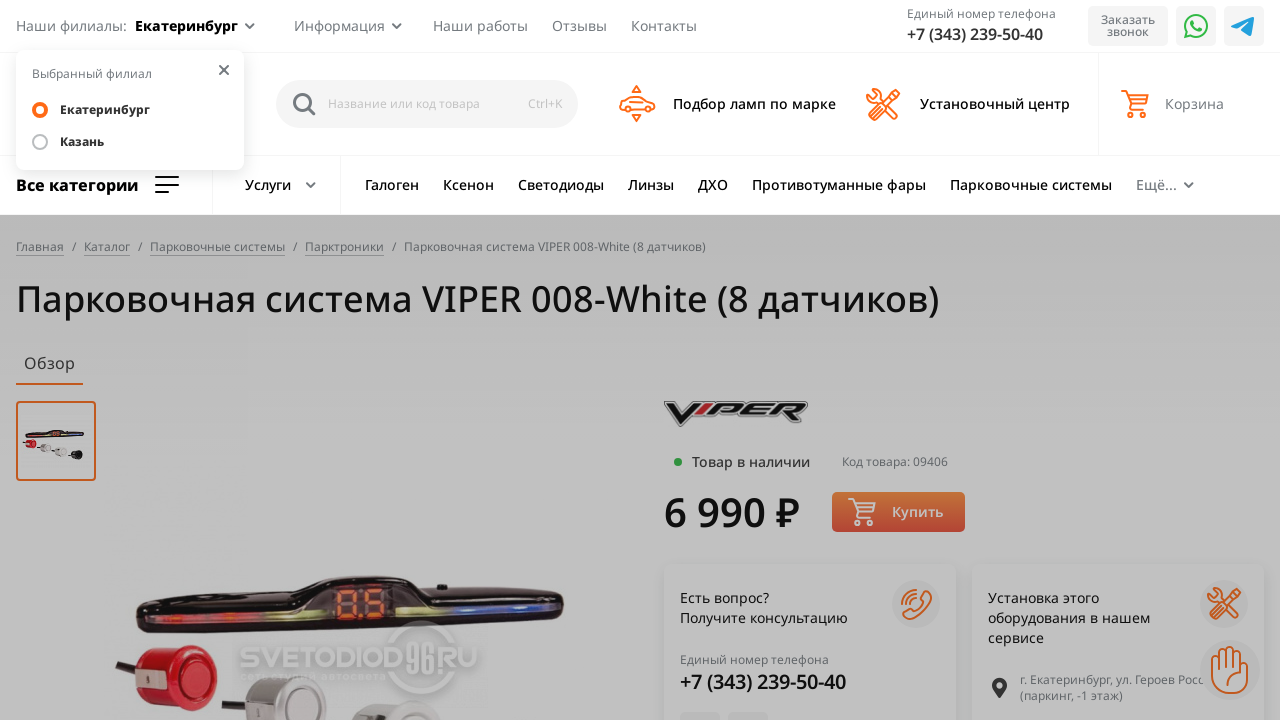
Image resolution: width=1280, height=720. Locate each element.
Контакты (664, 25)
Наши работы (480, 25)
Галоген (392, 184)
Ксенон (468, 184)
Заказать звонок (1128, 25)
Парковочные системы (1031, 184)
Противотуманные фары (839, 184)
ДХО (713, 184)
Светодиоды (561, 184)
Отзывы (579, 25)
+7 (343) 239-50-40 (975, 34)
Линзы (651, 184)
